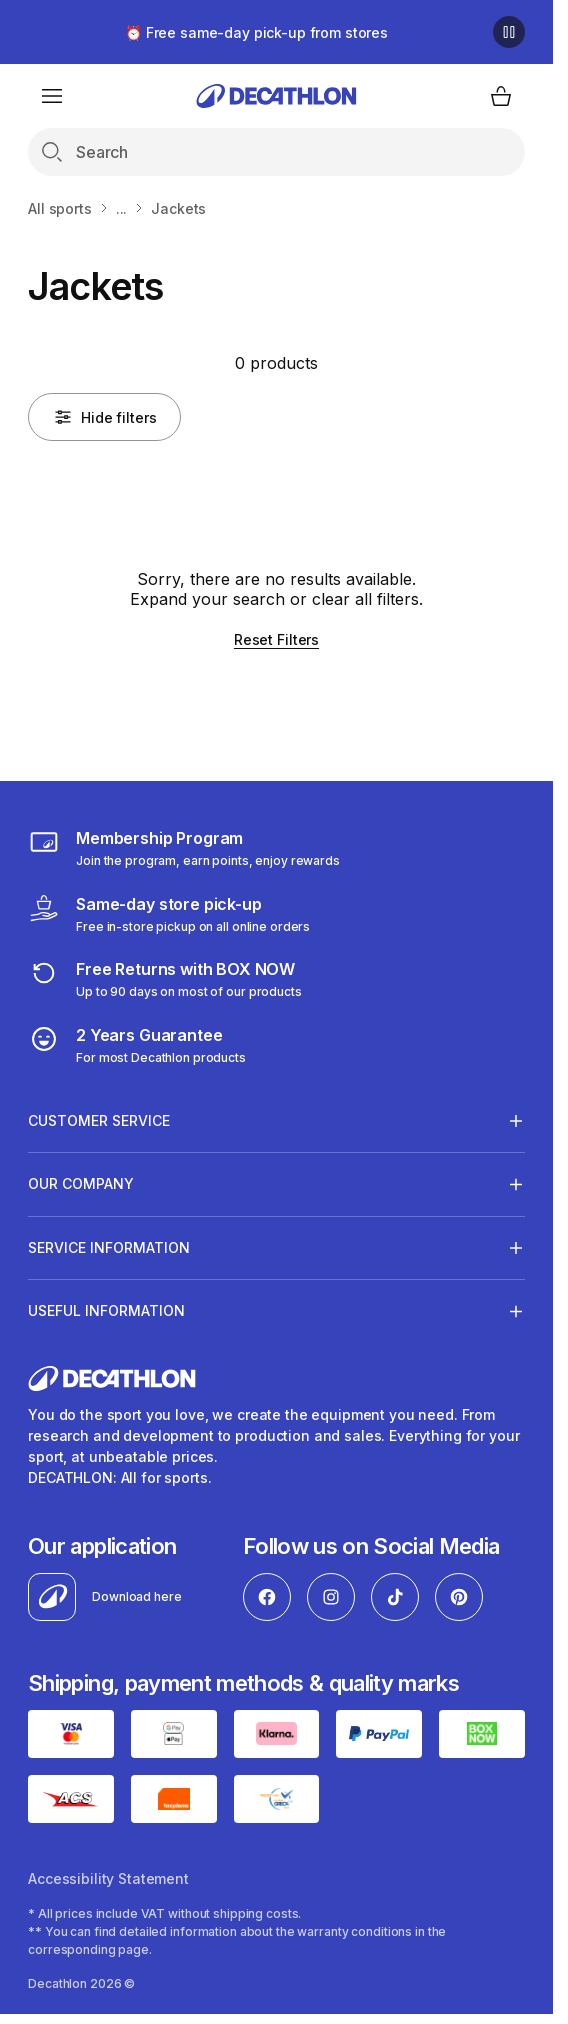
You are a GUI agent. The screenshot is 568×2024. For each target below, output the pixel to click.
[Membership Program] (184, 848)
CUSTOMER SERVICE (99, 1120)
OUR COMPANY (81, 1184)
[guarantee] (137, 1045)
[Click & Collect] (169, 914)
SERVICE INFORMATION (109, 1247)
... (122, 208)
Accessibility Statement (108, 1878)
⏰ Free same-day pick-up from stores (256, 32)
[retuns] (165, 979)
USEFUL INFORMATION (106, 1311)
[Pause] (509, 32)
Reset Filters (276, 639)
